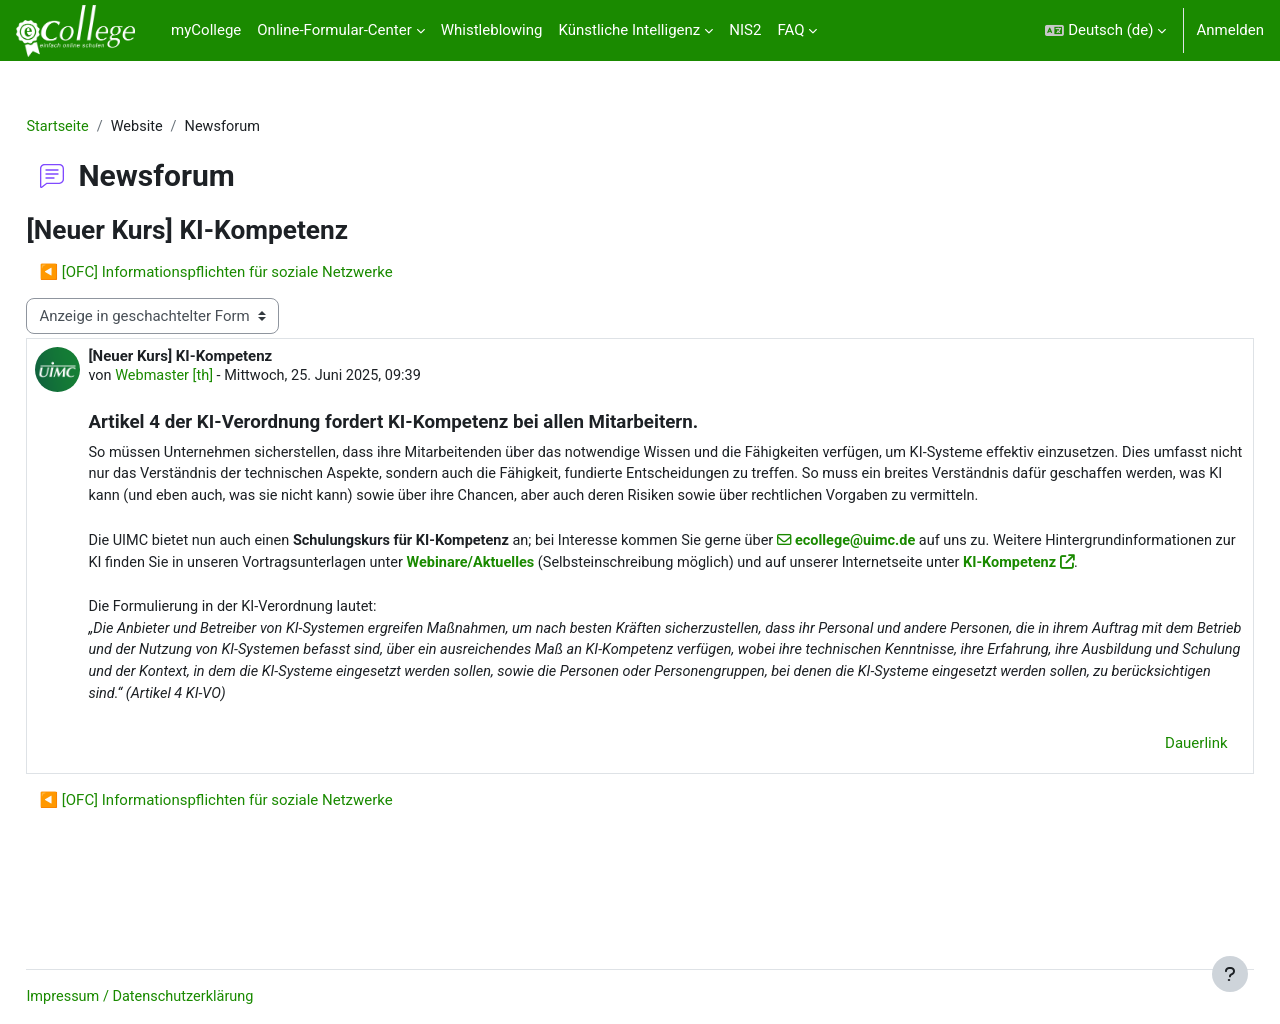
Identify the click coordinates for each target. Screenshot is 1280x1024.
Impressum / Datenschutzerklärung (188, 997)
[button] (1105, 30)
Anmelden (1230, 30)
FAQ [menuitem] (790, 30)
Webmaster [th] (211, 378)
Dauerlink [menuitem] (1152, 797)
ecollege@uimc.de (927, 567)
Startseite (103, 127)
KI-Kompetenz (219, 612)
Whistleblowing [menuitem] (492, 30)
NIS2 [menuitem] (745, 30)
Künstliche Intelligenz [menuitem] (629, 30)
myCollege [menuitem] (206, 30)
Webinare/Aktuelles (729, 590)
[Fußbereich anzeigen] (1230, 974)
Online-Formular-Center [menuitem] (334, 30)
